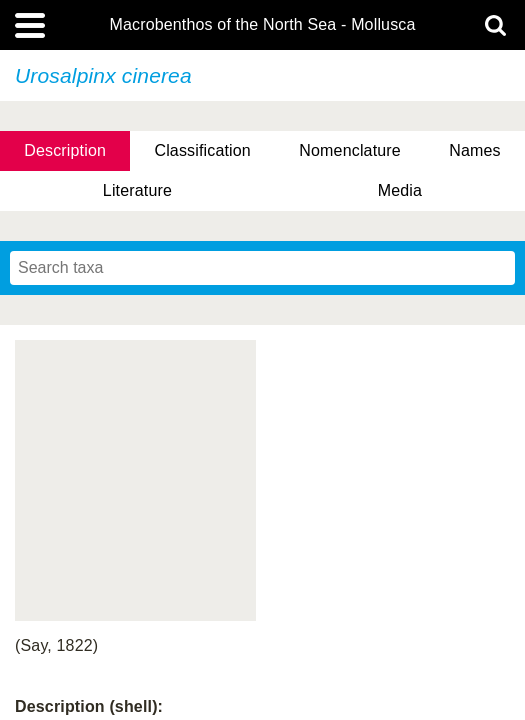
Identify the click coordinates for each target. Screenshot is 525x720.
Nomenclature (350, 150)
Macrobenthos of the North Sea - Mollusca (262, 25)
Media (400, 190)
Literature (137, 190)
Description (65, 150)
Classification (202, 150)
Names (474, 150)
